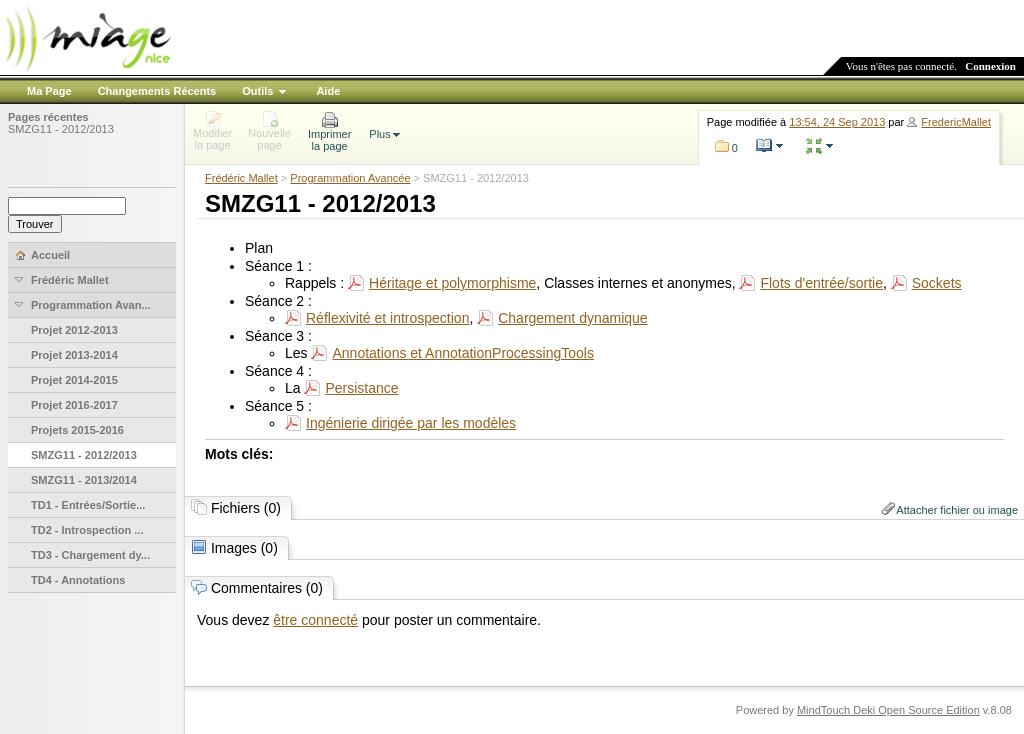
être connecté (315, 620)
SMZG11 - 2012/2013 (61, 129)
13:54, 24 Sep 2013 (837, 122)
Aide (328, 91)
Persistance (361, 388)
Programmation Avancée (350, 178)
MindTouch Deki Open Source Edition (888, 710)
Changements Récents (157, 91)
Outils (257, 91)
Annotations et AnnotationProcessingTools (463, 353)
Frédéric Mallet (241, 178)
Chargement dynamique (572, 318)
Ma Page (49, 91)
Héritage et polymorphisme (452, 283)
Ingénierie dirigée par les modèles (411, 423)
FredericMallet (956, 122)
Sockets (937, 283)
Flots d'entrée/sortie (821, 283)
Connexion (990, 66)
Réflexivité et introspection (387, 318)
